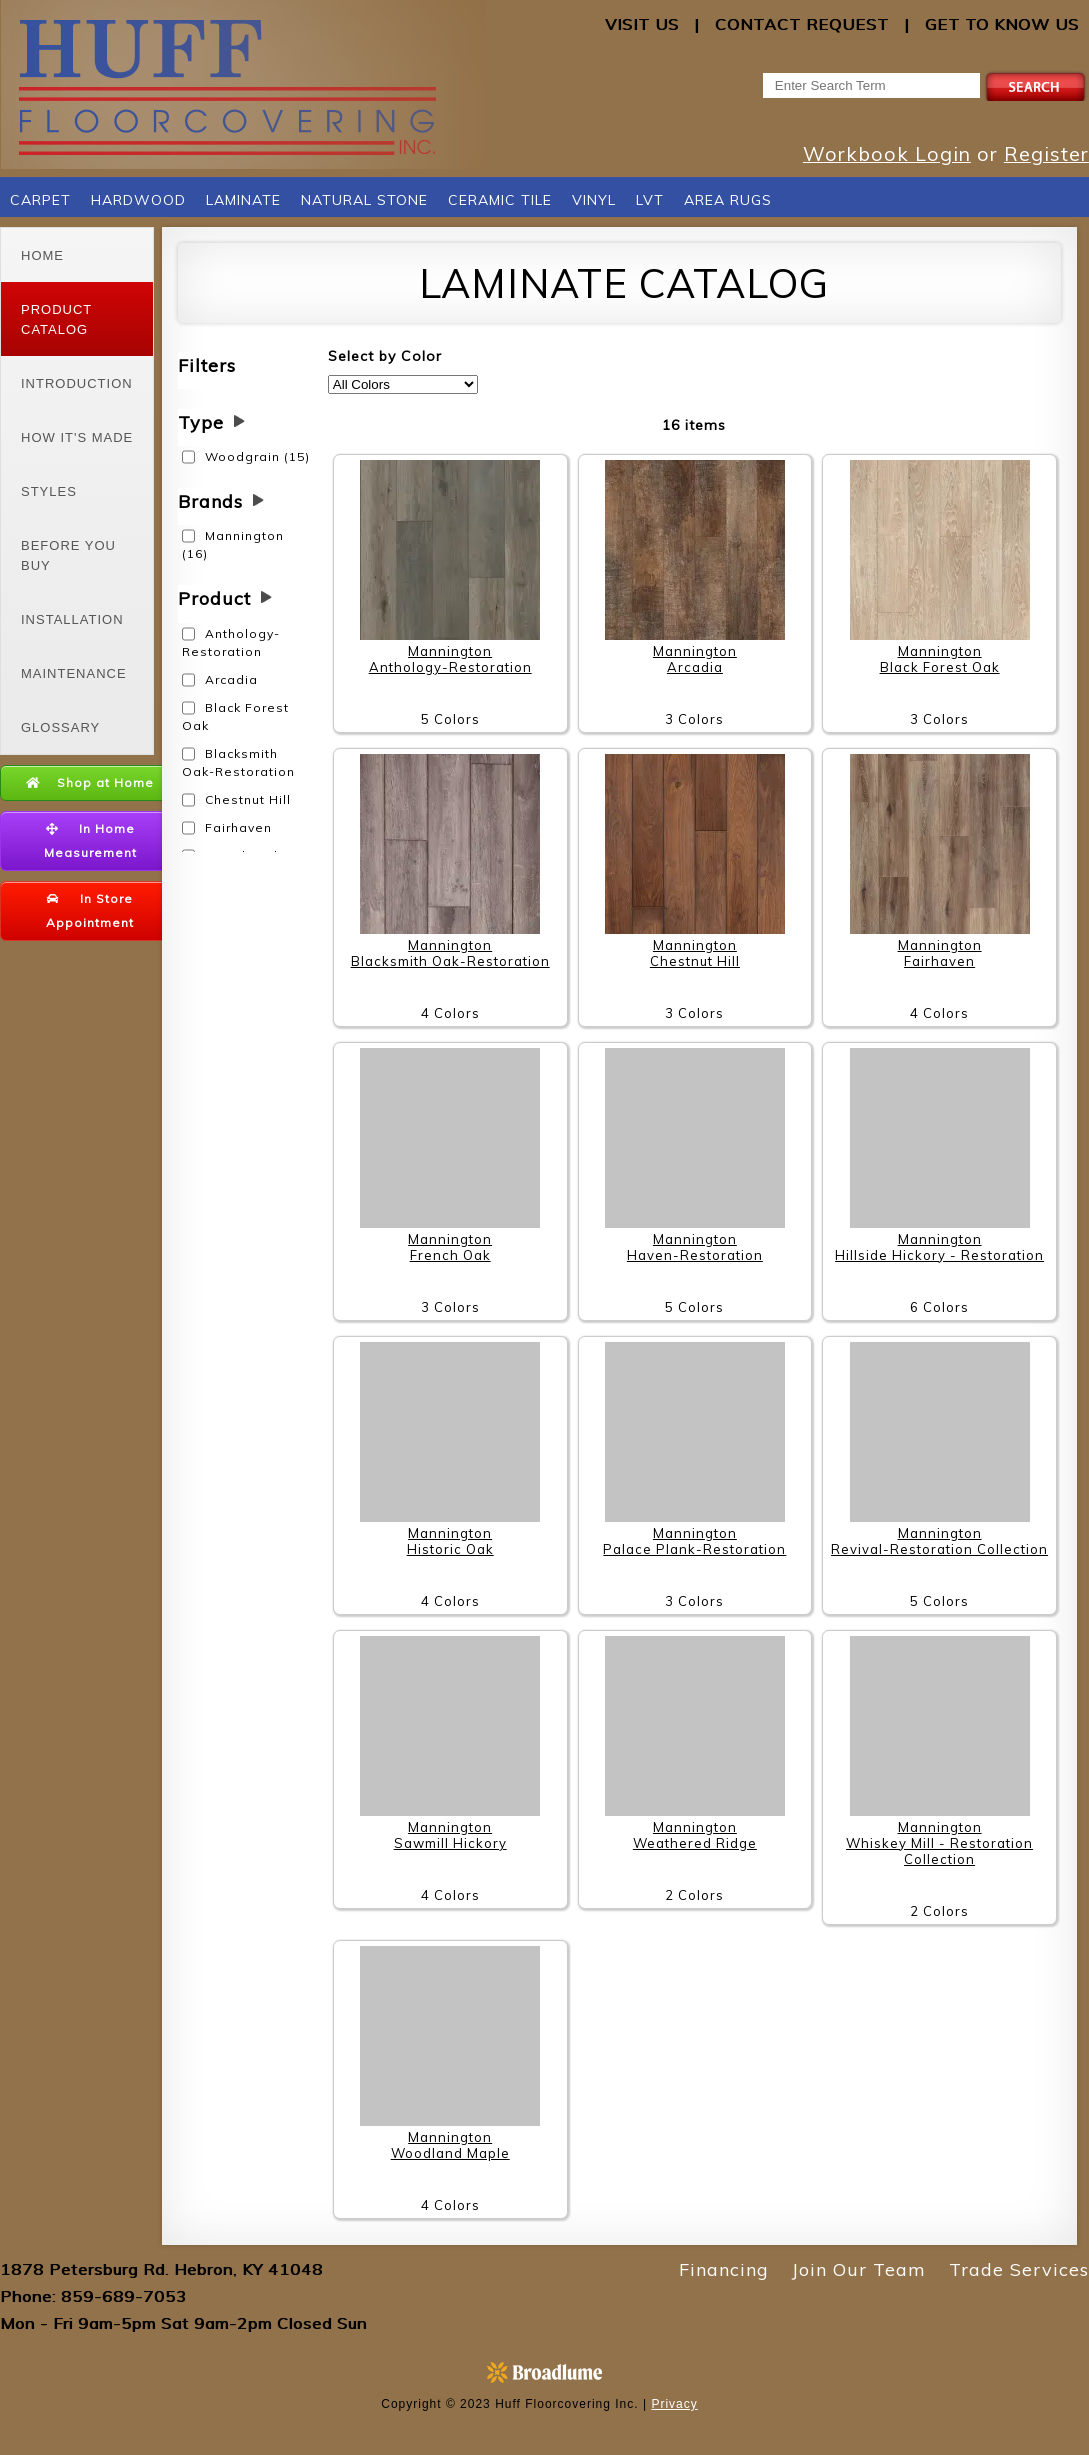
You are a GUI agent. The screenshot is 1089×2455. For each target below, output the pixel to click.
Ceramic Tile (500, 200)
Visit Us (642, 24)
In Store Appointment (90, 910)
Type (201, 422)
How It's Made (77, 437)
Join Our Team (859, 2269)
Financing (724, 2269)
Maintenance (74, 673)
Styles (49, 491)
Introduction (77, 383)
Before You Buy (68, 555)
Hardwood (138, 200)
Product (214, 598)
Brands (210, 501)
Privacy (674, 2404)
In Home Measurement (90, 840)
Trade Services (1019, 2269)
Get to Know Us (1002, 24)
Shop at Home (90, 782)
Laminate (243, 200)
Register (1046, 153)
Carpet (40, 200)
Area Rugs (728, 200)
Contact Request (802, 24)
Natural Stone (364, 200)
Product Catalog (56, 319)
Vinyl (594, 200)
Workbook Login (887, 153)
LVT (650, 200)
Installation (72, 619)
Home (42, 255)
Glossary (60, 727)
